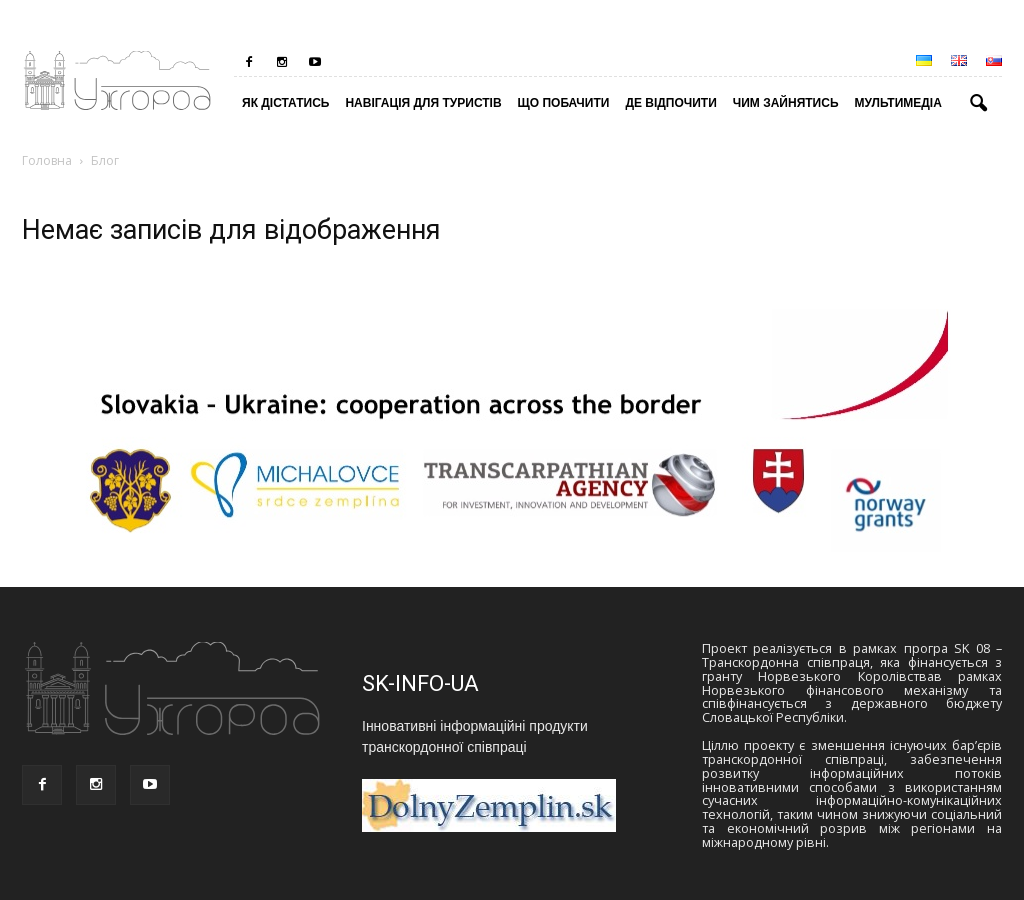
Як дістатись (285, 103)
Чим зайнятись (786, 103)
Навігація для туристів (423, 103)
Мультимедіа (898, 103)
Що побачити (564, 103)
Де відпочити (670, 103)
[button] (978, 104)
